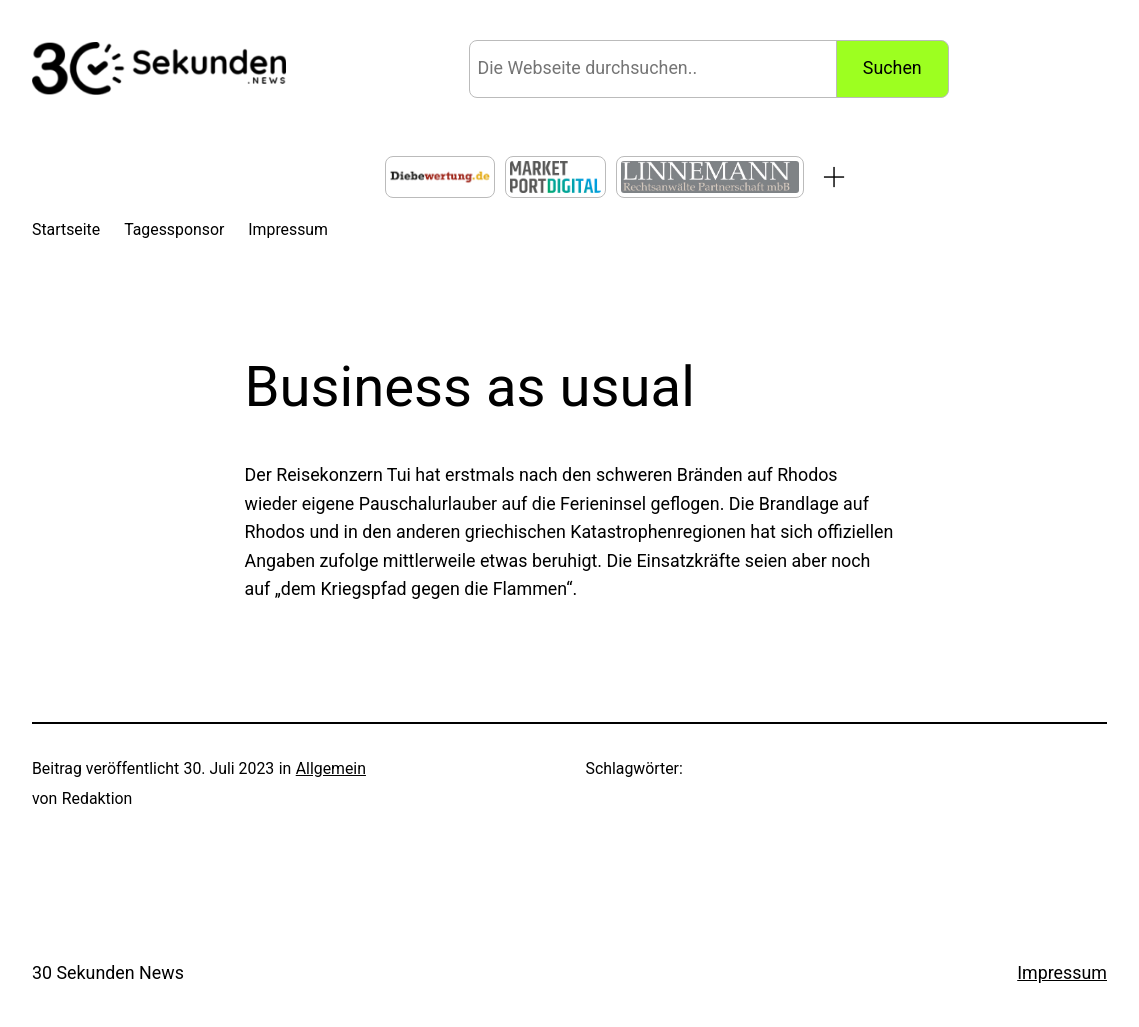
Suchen (892, 67)
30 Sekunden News (108, 972)
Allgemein (331, 768)
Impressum (1062, 972)
